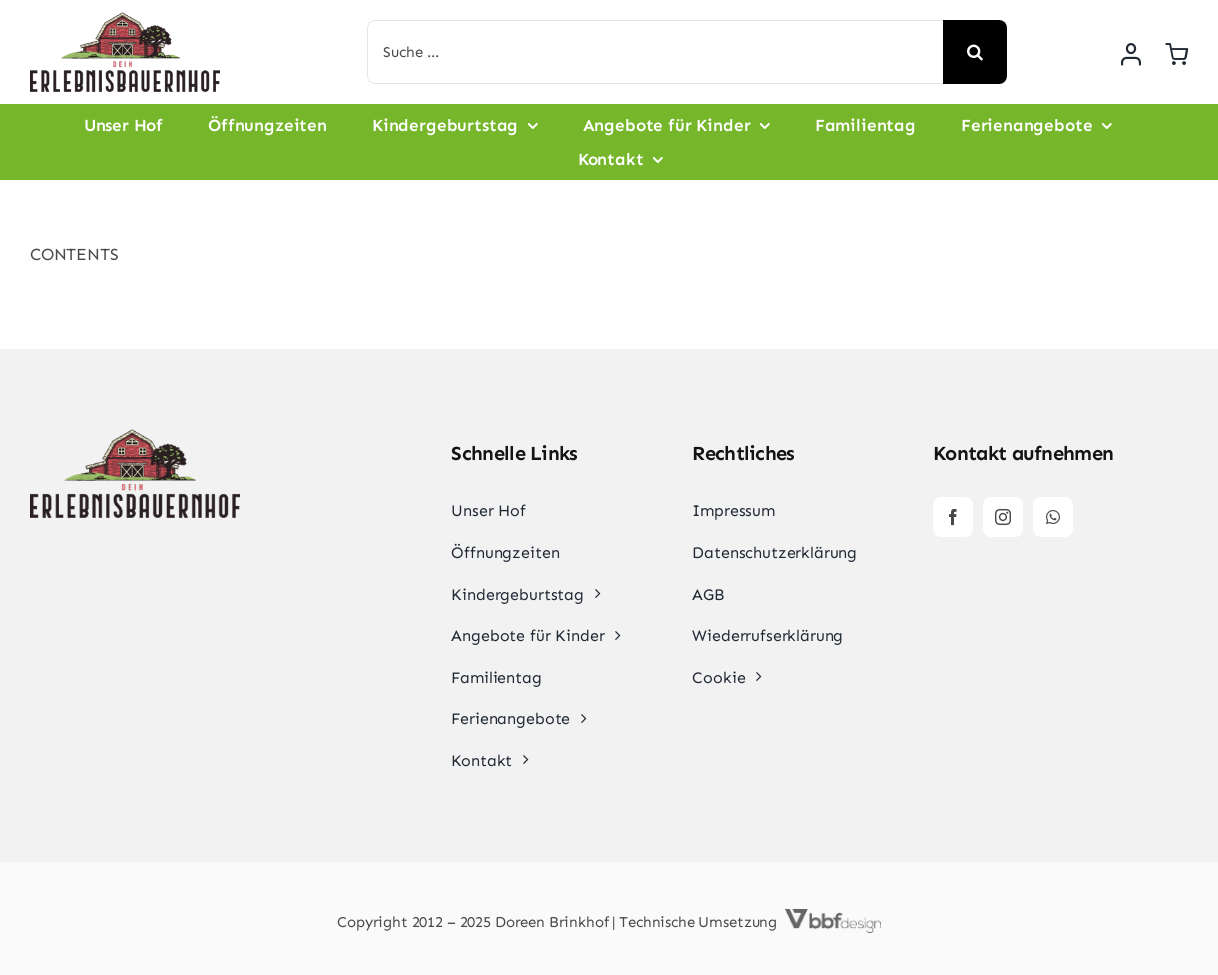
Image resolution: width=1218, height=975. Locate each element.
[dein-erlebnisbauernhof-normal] (125, 20)
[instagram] (1003, 517)
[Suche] (975, 52)
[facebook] (953, 517)
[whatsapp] (1053, 517)
